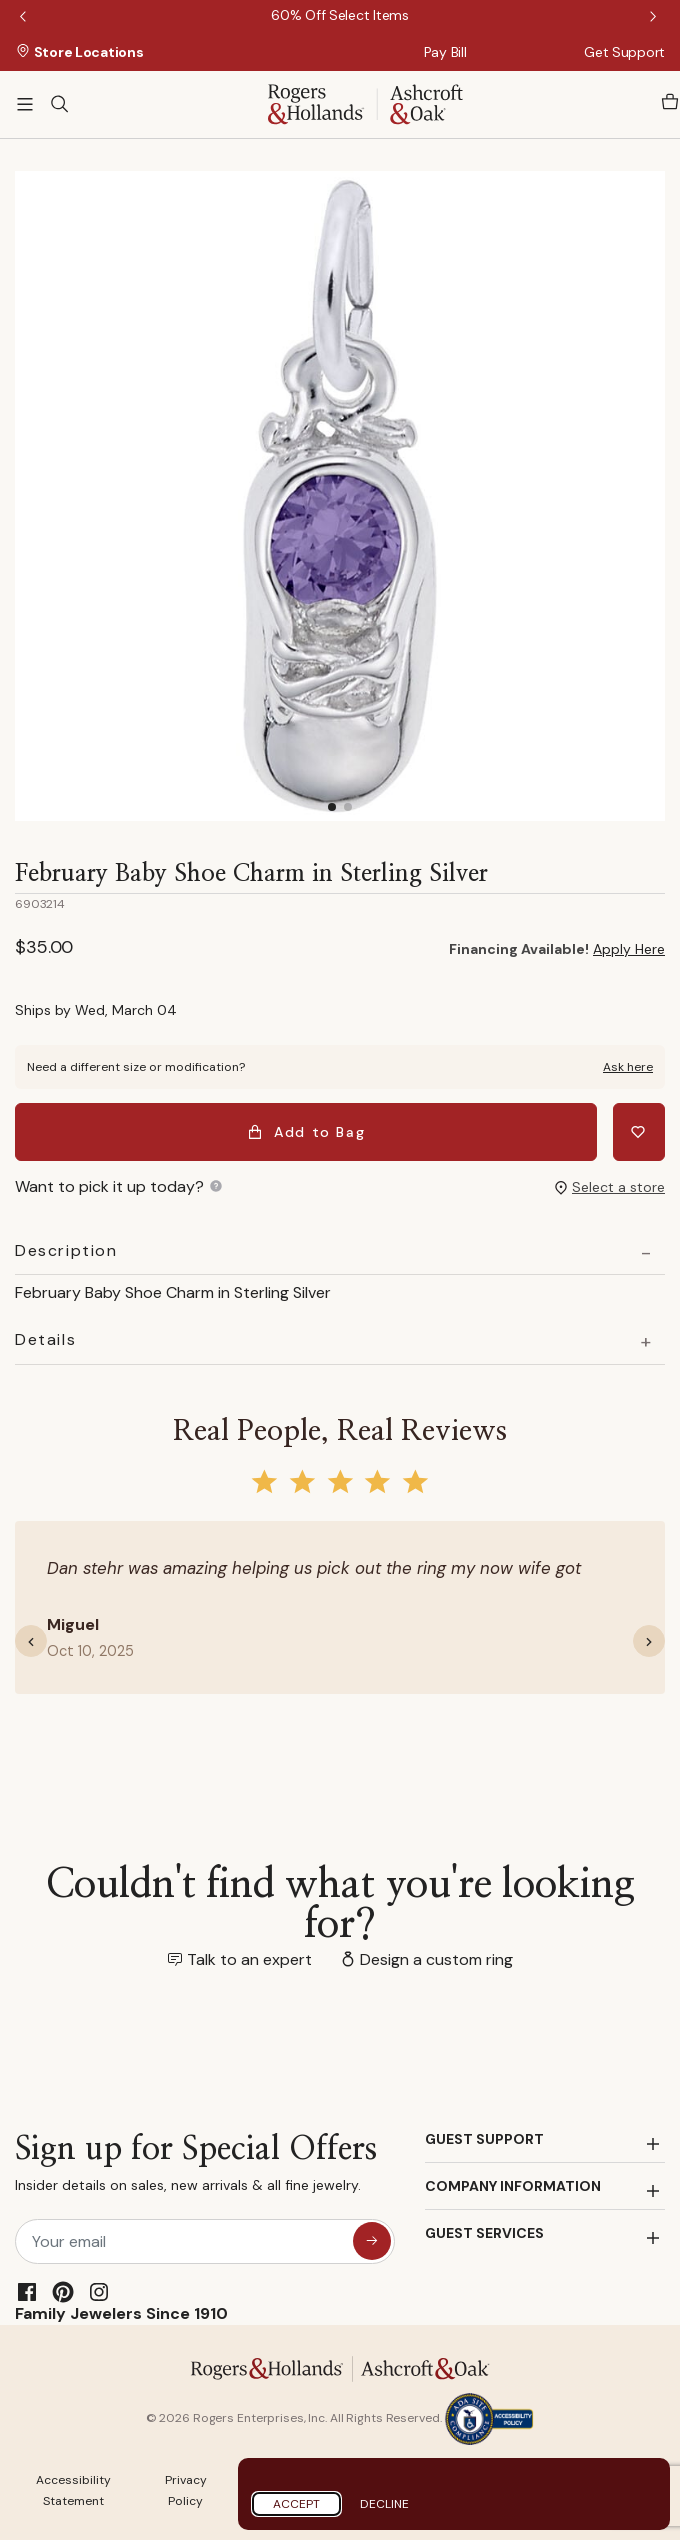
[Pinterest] (63, 2292)
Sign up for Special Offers (196, 2167)
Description (66, 1251)
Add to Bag (306, 1132)
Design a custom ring (436, 1959)
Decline (384, 2504)
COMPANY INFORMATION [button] (513, 2186)
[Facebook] (27, 2292)
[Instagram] (99, 2292)
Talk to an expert (249, 1959)
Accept (296, 2504)
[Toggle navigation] (25, 104)
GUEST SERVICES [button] (484, 2233)
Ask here (628, 1067)
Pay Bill (445, 52)
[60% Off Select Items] (339, 15)
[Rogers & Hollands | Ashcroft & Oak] (365, 102)
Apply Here (629, 949)
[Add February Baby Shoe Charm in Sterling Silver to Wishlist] (639, 1132)
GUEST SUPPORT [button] (484, 2139)
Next (655, 18)
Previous (25, 18)
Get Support (624, 52)
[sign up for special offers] (372, 2241)
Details (45, 1340)
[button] (39, 1641)
